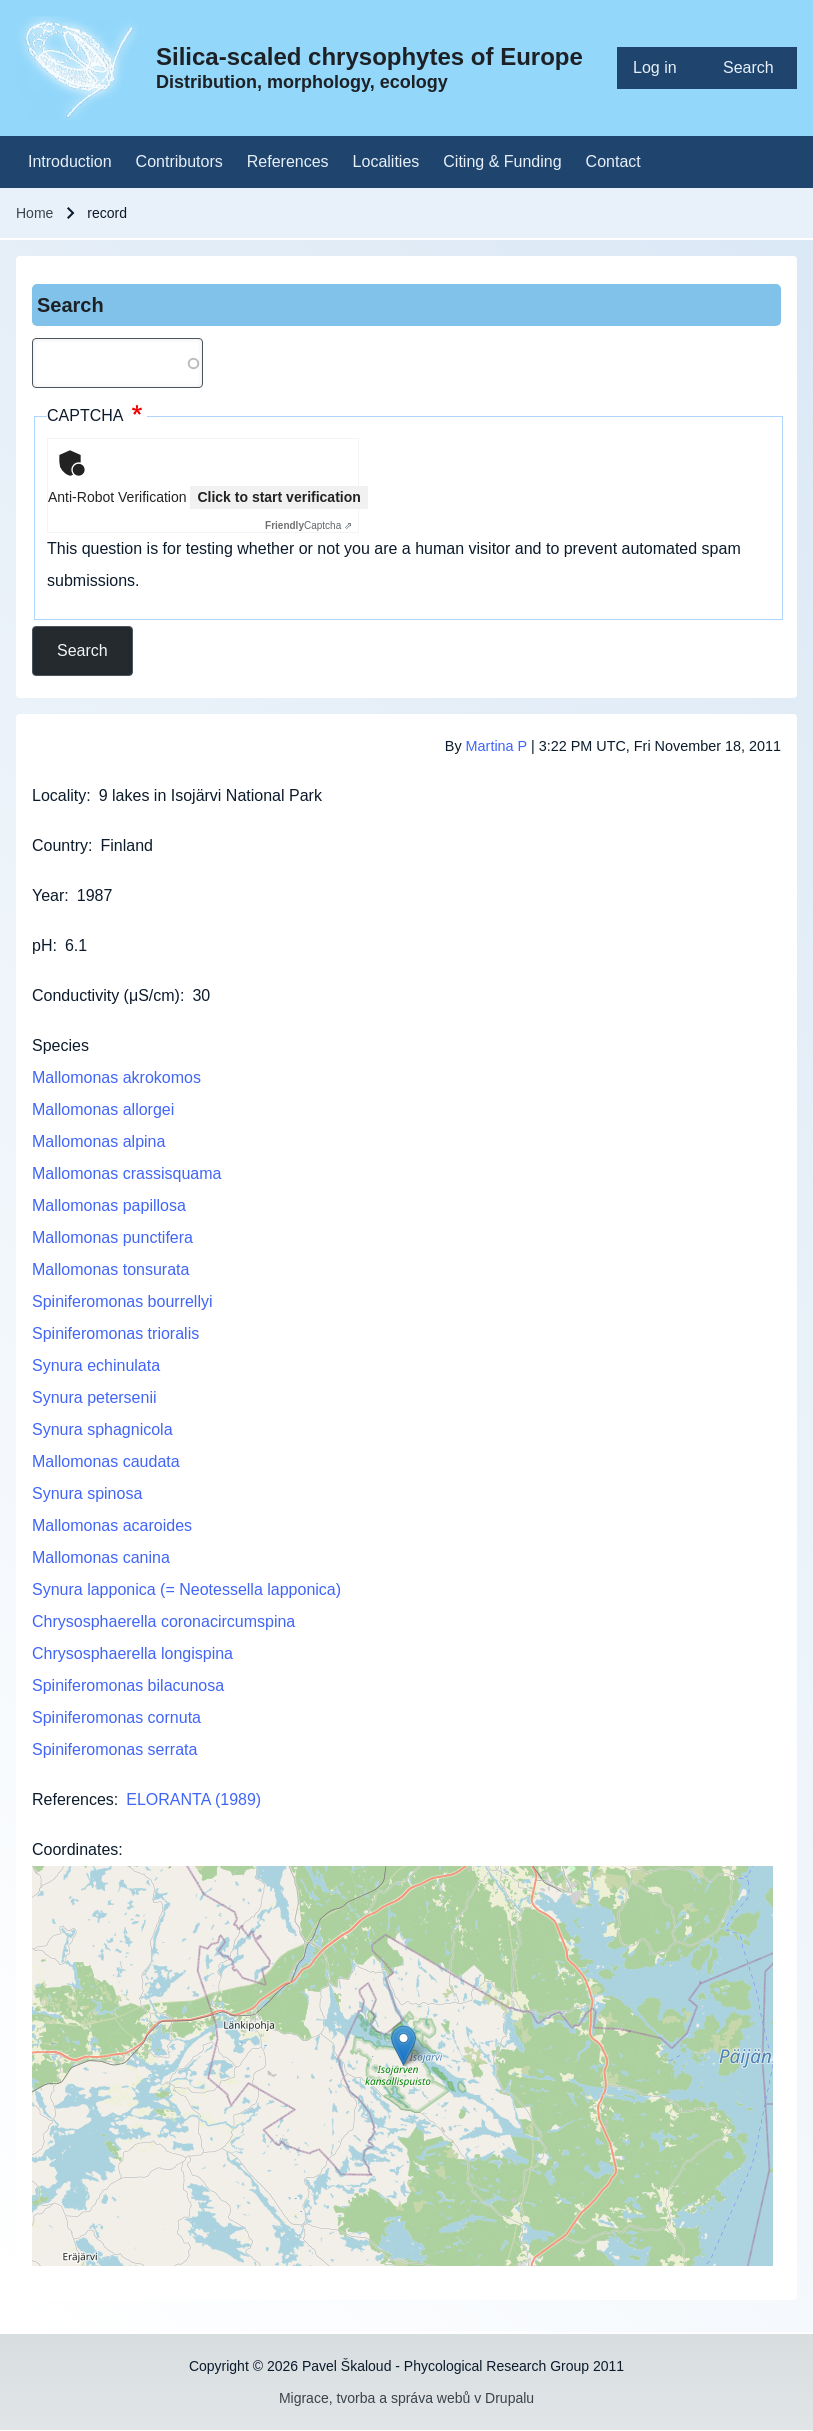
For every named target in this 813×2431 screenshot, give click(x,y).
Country (60, 845)
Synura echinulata (96, 1365)
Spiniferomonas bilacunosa (128, 1685)
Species (60, 1045)
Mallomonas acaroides (112, 1525)
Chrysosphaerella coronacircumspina (163, 1621)
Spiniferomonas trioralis (115, 1333)
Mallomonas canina (101, 1557)
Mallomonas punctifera (112, 1237)
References (73, 1799)
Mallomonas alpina (98, 1141)
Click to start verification (278, 497)
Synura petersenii (94, 1397)
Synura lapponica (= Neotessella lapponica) (186, 1589)
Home (34, 213)
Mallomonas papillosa (109, 1205)
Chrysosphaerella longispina (132, 1653)
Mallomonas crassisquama (126, 1173)
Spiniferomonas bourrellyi (122, 1301)
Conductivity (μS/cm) (106, 995)
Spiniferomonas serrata (114, 1749)
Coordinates (75, 1849)
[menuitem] (662, 68)
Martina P (496, 746)
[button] (403, 2045)
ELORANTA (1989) (193, 1799)
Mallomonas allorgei (103, 1109)
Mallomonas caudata (106, 1461)
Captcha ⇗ (308, 525)
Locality (59, 795)
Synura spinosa (87, 1493)
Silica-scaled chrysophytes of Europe (369, 56)
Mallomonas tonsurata (110, 1269)
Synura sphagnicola (102, 1429)
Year (48, 895)
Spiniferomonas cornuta (116, 1717)
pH (42, 945)
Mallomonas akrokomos (116, 1077)
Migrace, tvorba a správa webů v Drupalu (406, 2398)
